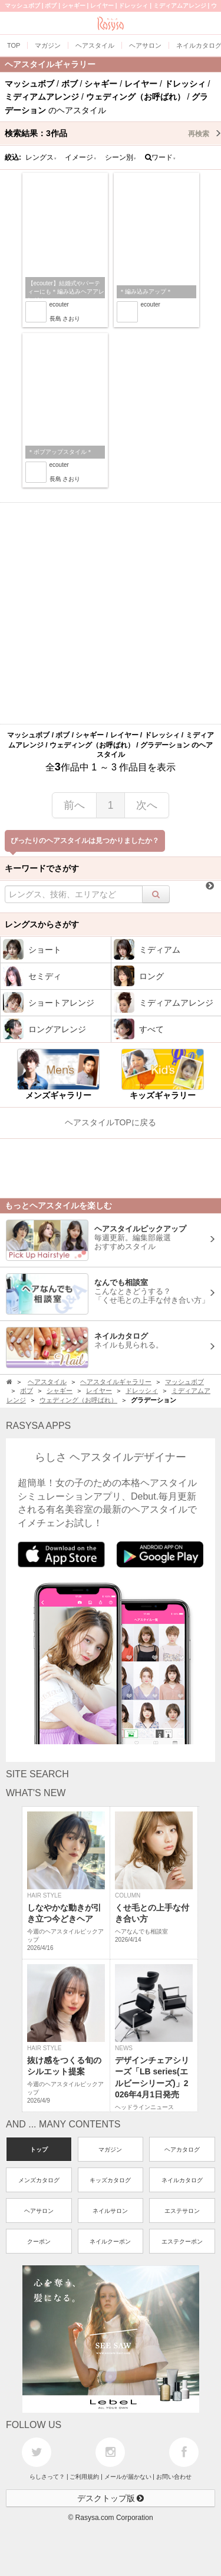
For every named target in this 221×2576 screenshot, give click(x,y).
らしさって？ (47, 2476)
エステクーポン (182, 2241)
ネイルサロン (110, 2211)
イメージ (81, 157)
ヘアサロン (39, 2211)
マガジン (110, 2149)
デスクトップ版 (110, 2498)
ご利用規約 (84, 2476)
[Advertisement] (110, 613)
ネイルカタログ (182, 2180)
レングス (41, 157)
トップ (39, 2149)
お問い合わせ (174, 2476)
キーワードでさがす (42, 868)
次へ (146, 805)
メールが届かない (127, 2476)
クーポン (39, 2241)
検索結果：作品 (113, 133)
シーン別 (121, 157)
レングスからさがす (42, 924)
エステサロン (182, 2211)
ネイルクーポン (110, 2241)
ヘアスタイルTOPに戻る (110, 1122)
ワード (160, 157)
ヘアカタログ (182, 2149)
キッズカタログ (110, 2180)
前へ (74, 805)
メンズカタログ (39, 2180)
